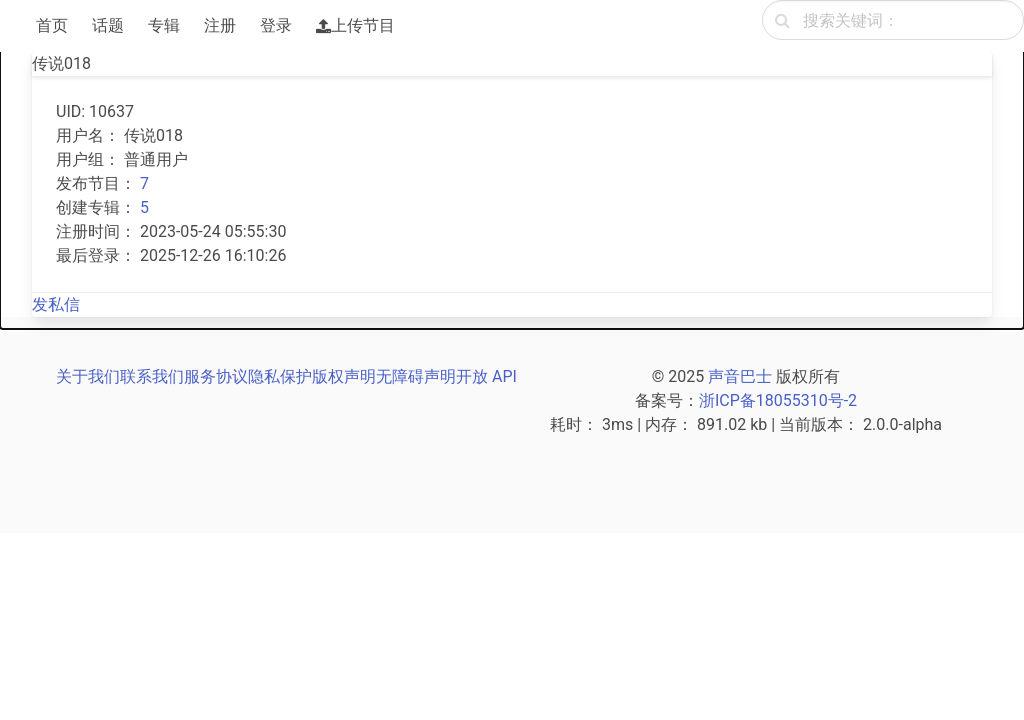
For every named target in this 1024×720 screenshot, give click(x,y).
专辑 (164, 25)
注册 (220, 25)
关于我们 (88, 376)
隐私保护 (280, 376)
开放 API (486, 376)
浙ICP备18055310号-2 (778, 400)
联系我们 (152, 376)
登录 (276, 25)
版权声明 (344, 376)
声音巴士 (740, 376)
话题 (108, 25)
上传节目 (355, 25)
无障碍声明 (416, 376)
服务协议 (216, 376)
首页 (52, 25)
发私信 (56, 304)
